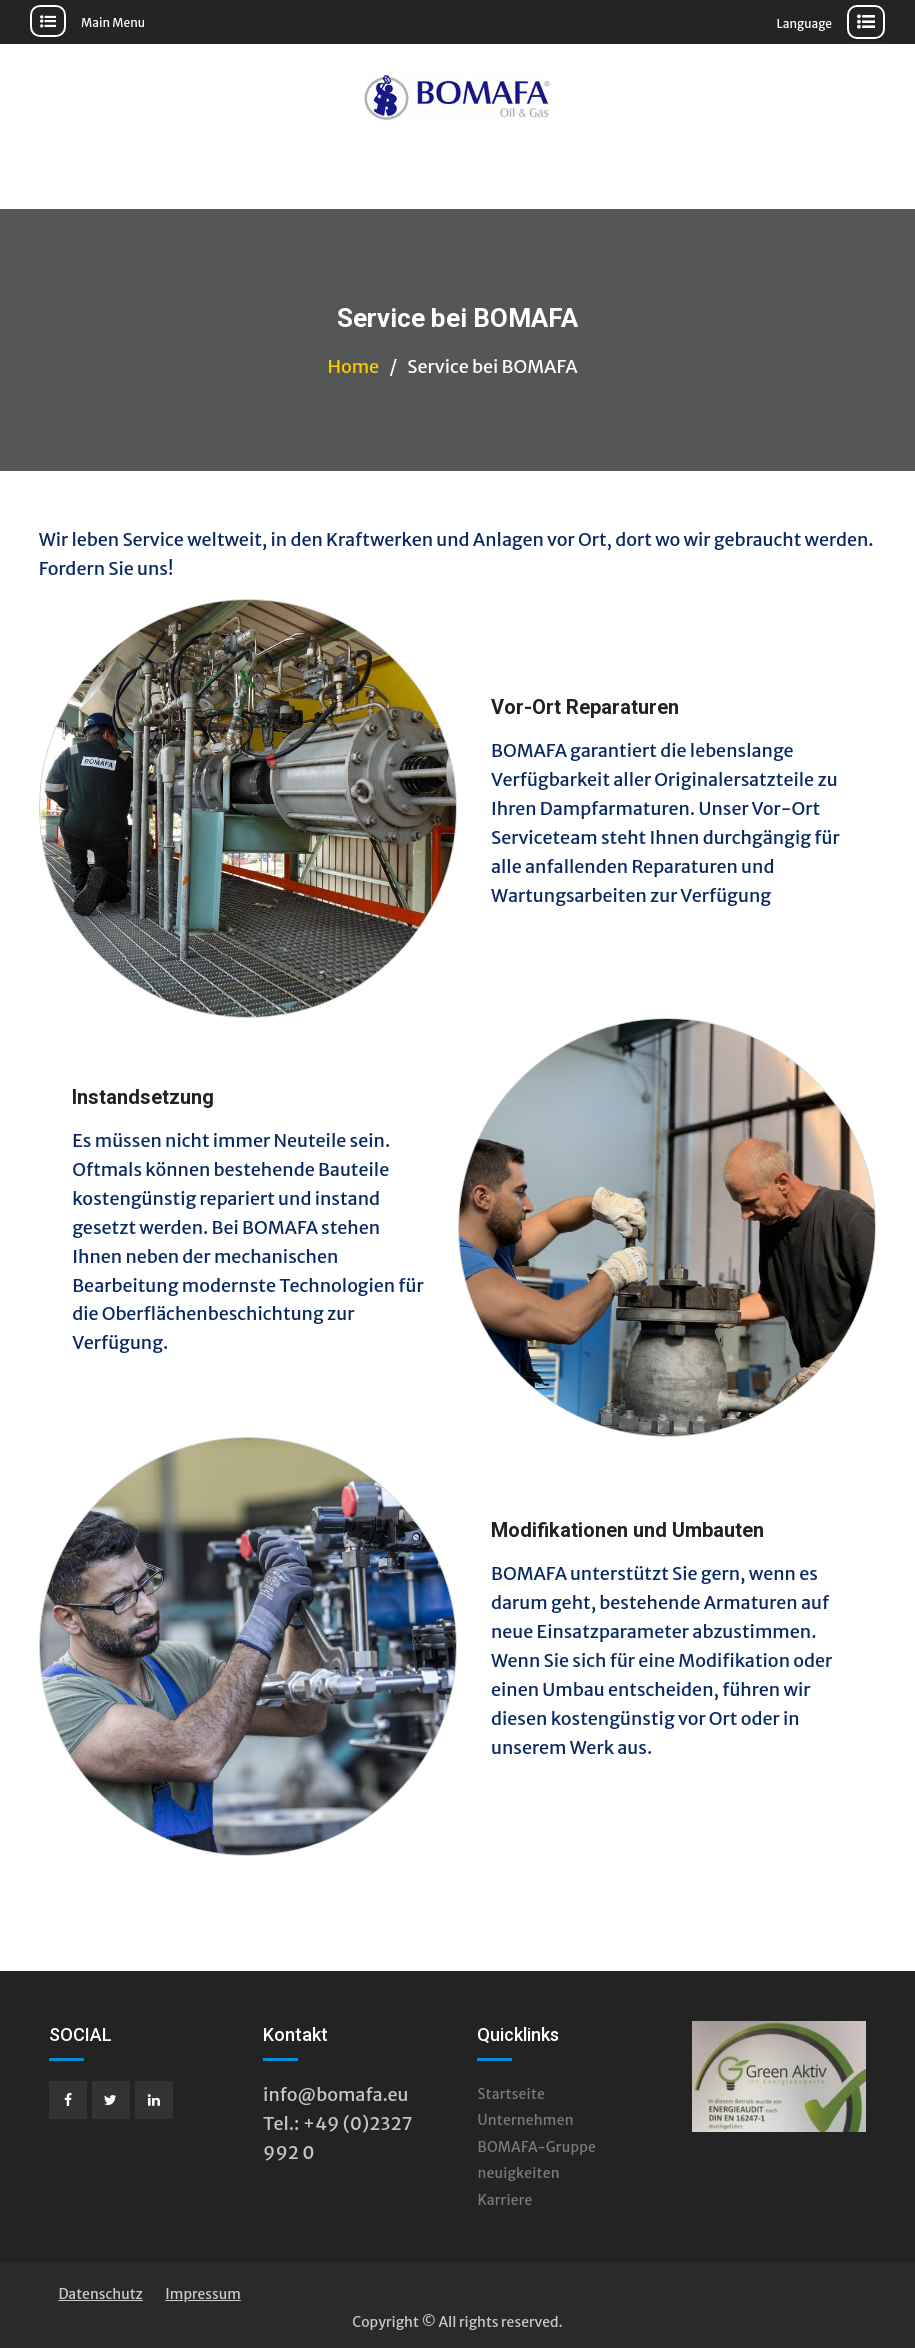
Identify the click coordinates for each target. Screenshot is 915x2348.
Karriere (504, 2200)
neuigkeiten (518, 2173)
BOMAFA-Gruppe (536, 2147)
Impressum (202, 2294)
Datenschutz (100, 2294)
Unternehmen (525, 2120)
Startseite (511, 2094)
